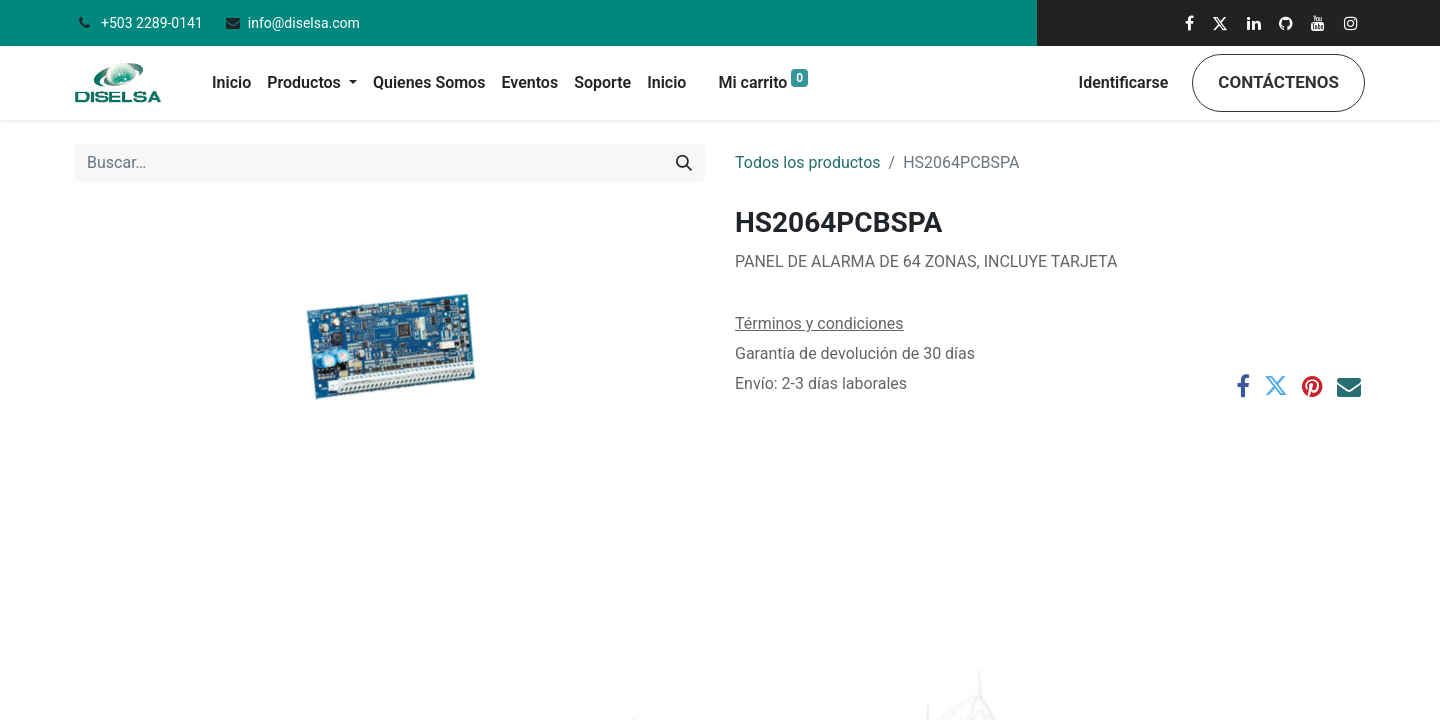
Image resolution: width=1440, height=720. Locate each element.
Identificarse (1124, 82)
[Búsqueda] (684, 163)
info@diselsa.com (304, 23)
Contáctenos (1278, 82)
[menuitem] (231, 83)
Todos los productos (808, 162)
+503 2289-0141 (153, 23)
